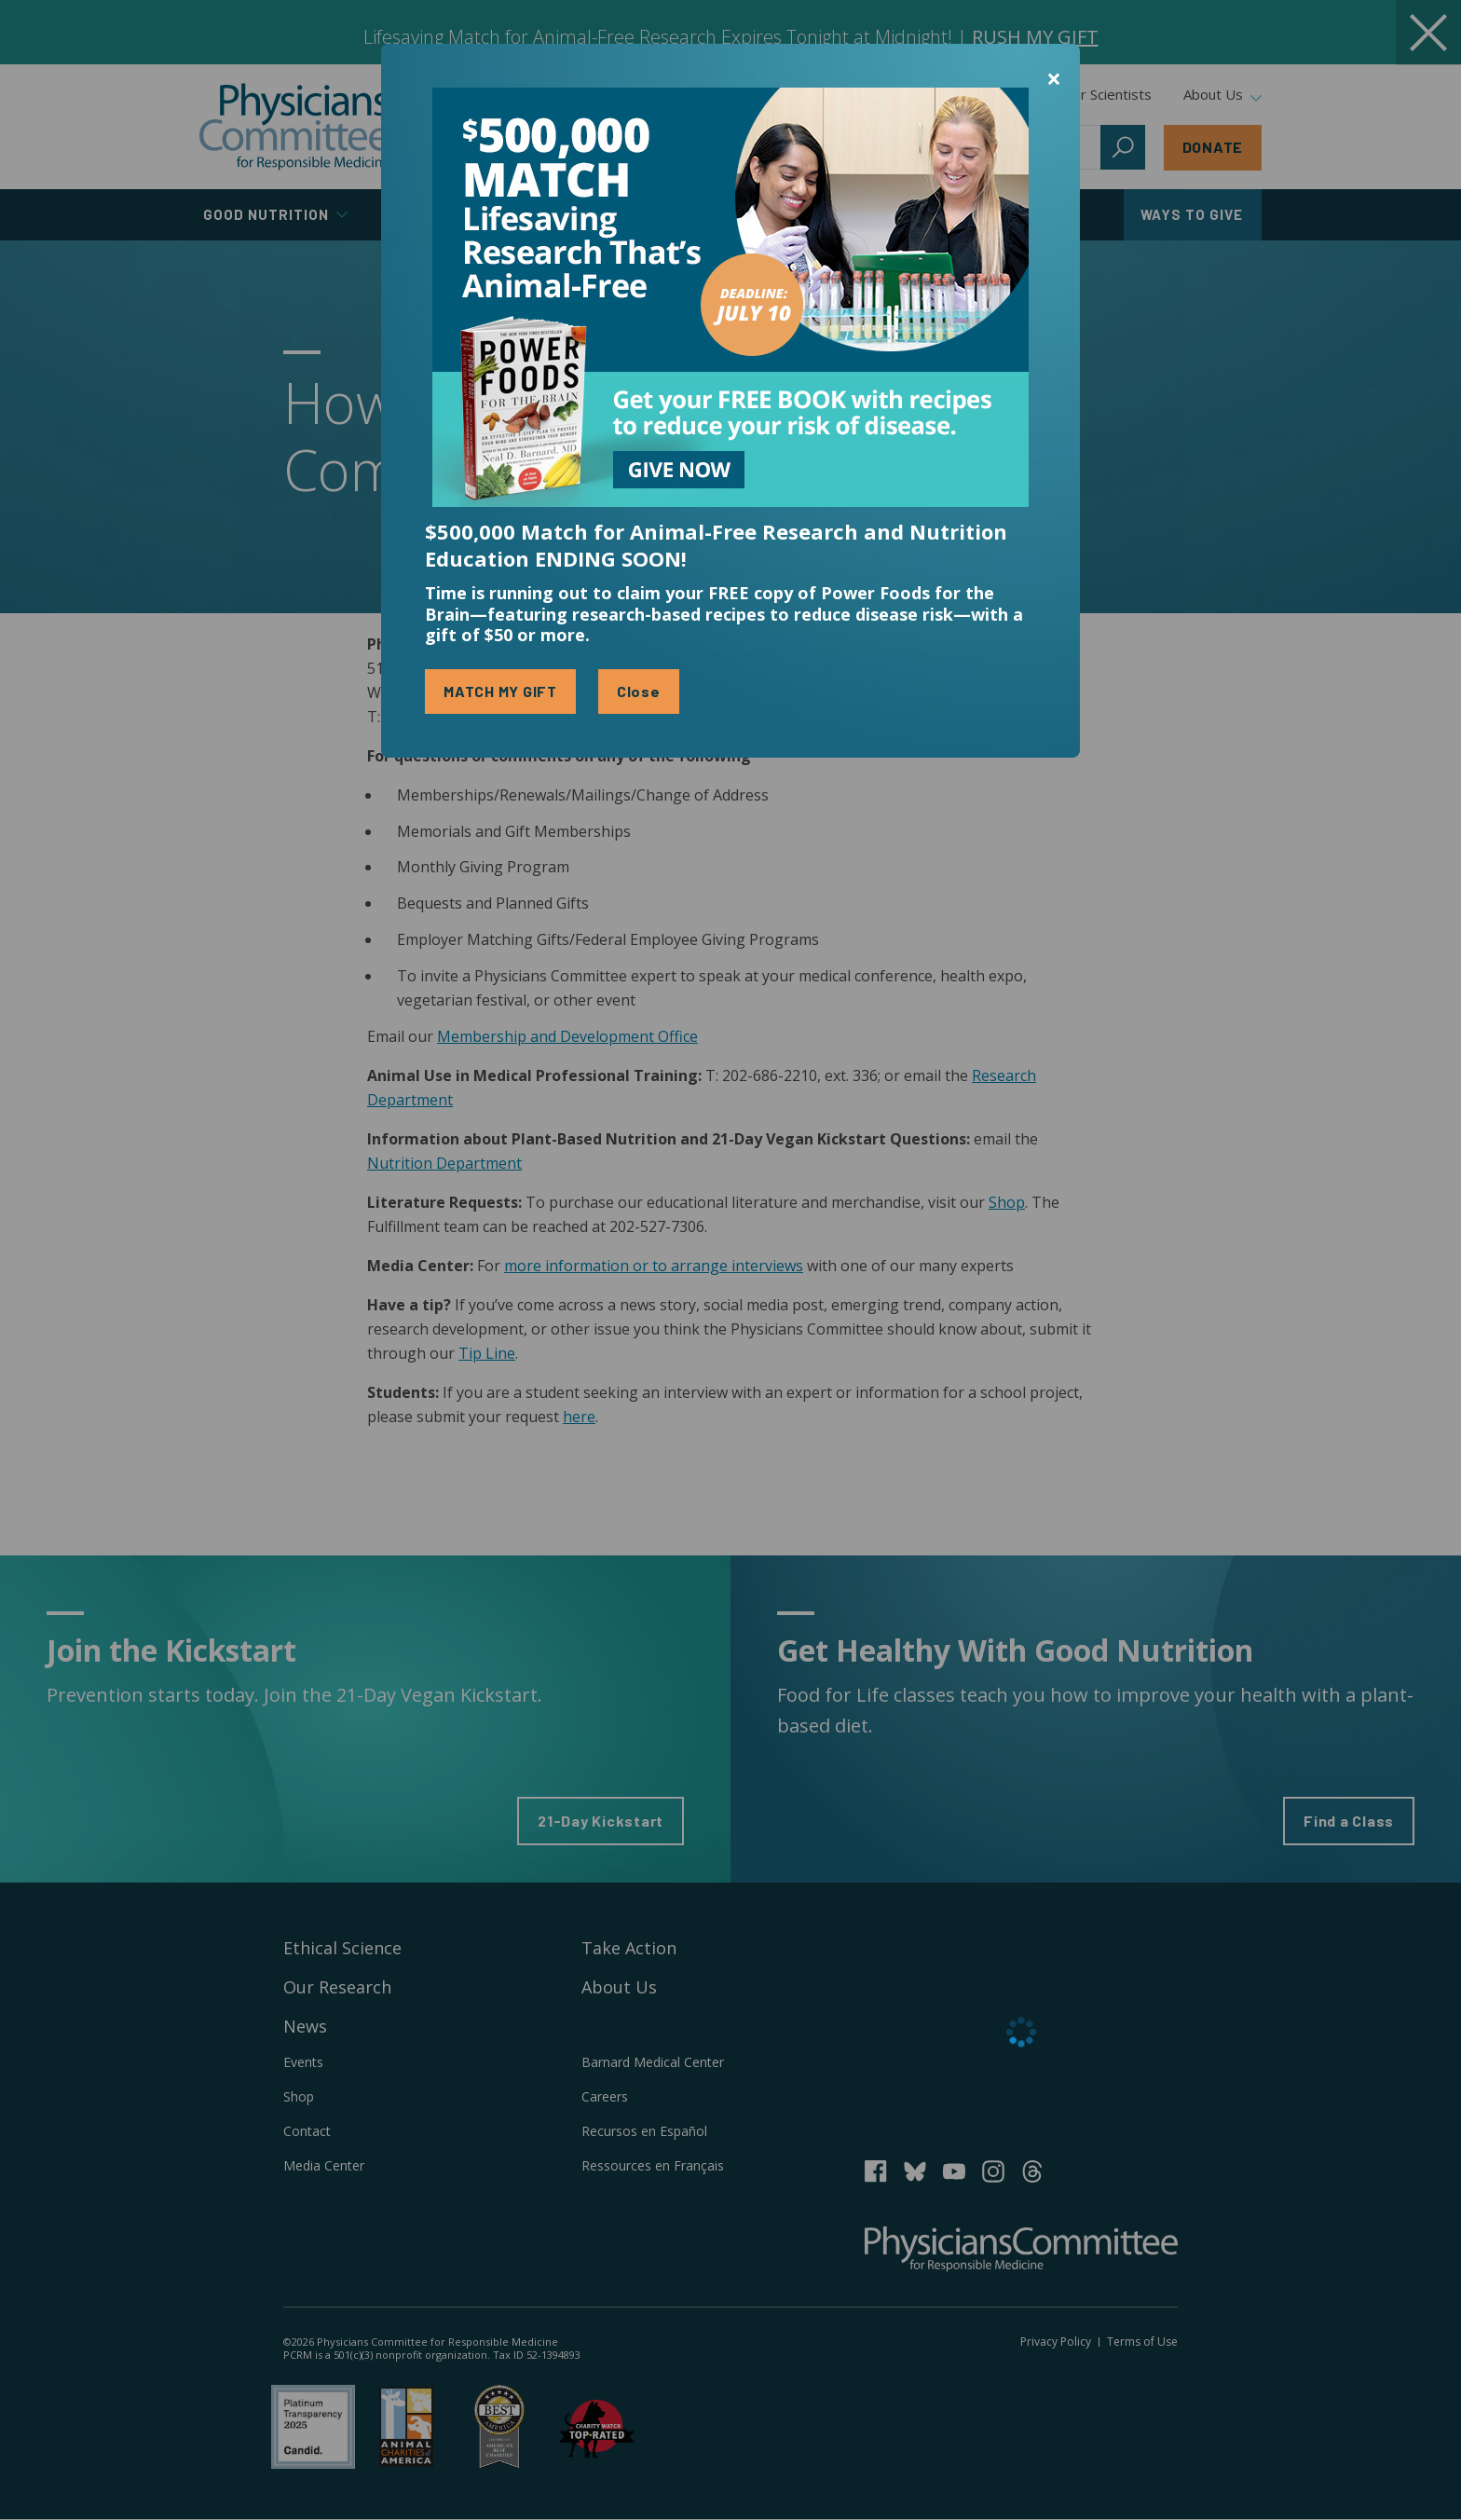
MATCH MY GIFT (500, 691)
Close (639, 691)
